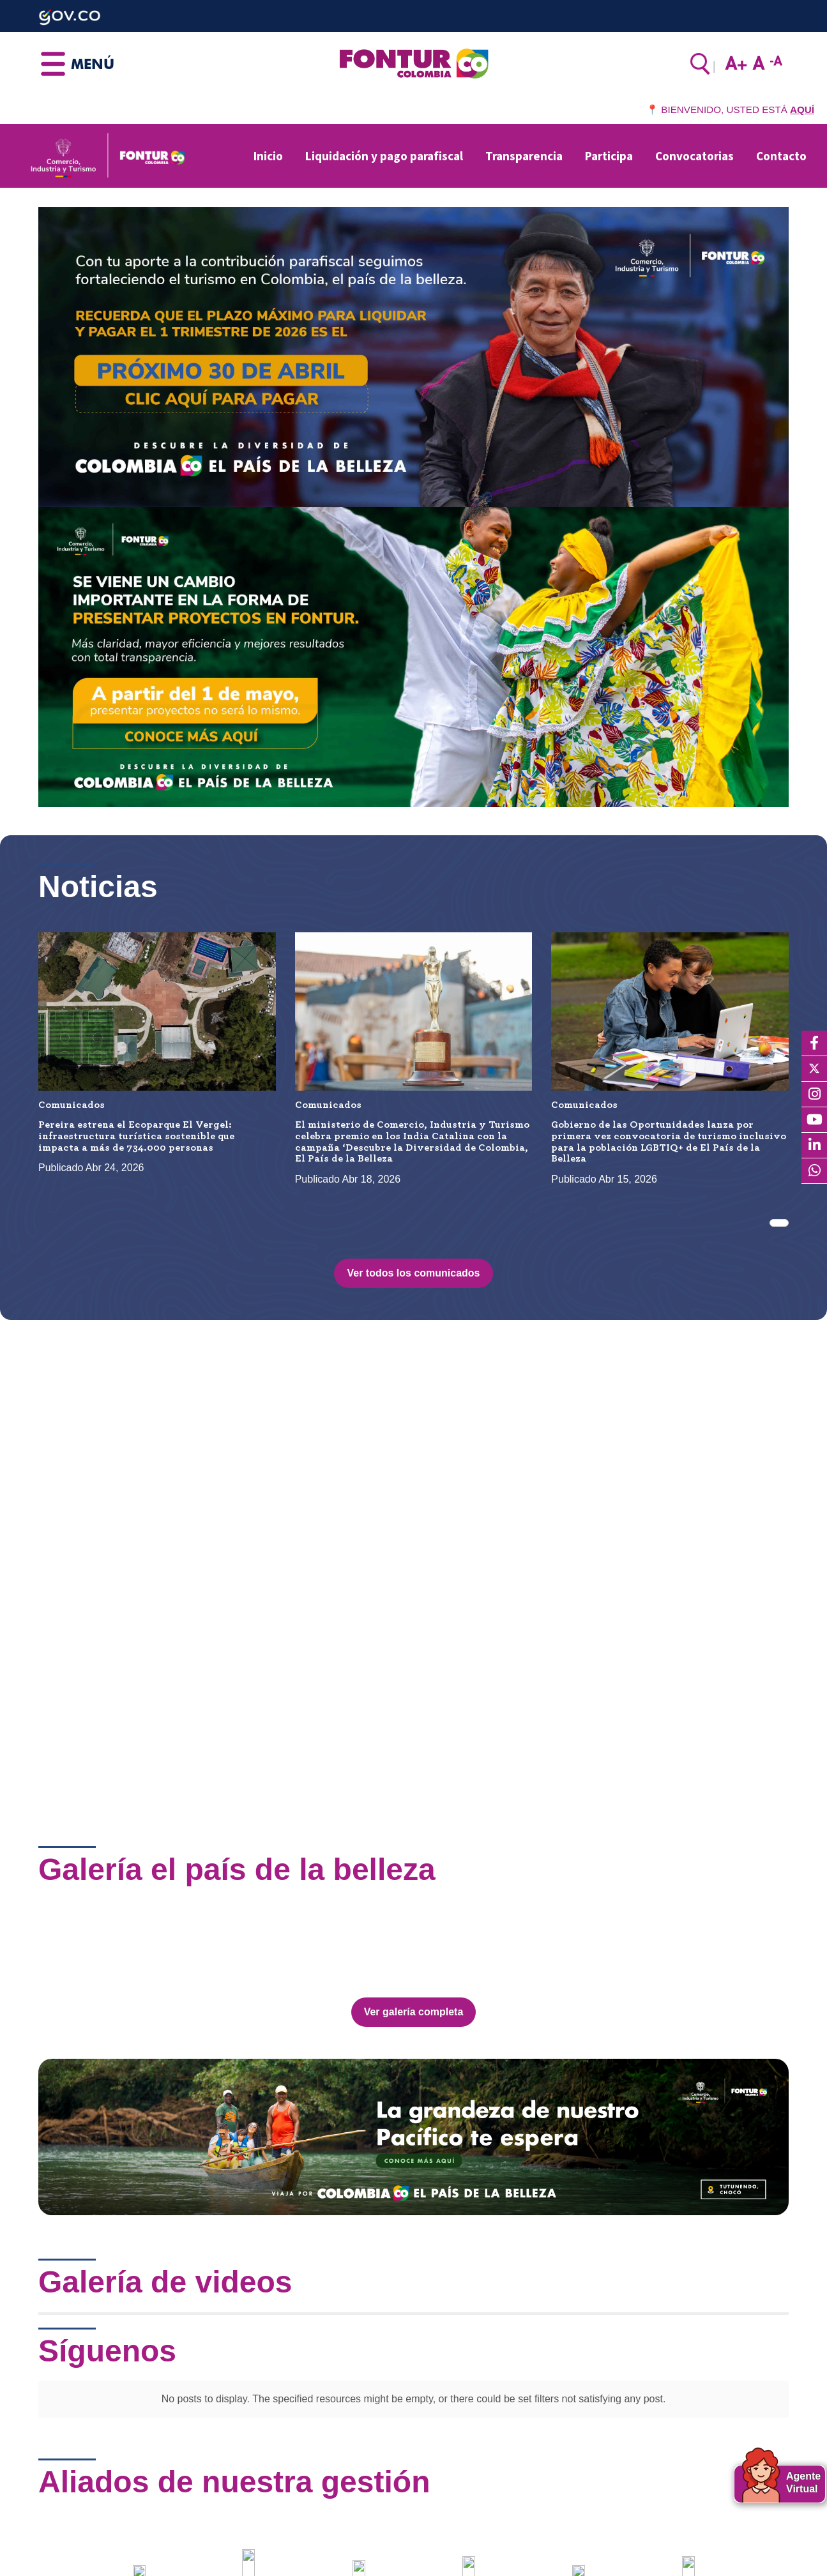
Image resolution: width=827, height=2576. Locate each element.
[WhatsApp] (814, 1171)
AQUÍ (802, 109)
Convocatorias (694, 155)
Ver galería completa (414, 1960)
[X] (814, 1069)
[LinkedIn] (814, 1145)
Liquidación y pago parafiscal (384, 155)
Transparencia (524, 155)
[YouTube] (814, 1120)
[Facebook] (814, 1043)
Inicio (268, 155)
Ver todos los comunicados (413, 1273)
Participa (609, 155)
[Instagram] (814, 1094)
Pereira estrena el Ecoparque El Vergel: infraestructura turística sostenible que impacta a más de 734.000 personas (136, 1135)
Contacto (781, 155)
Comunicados (71, 1105)
